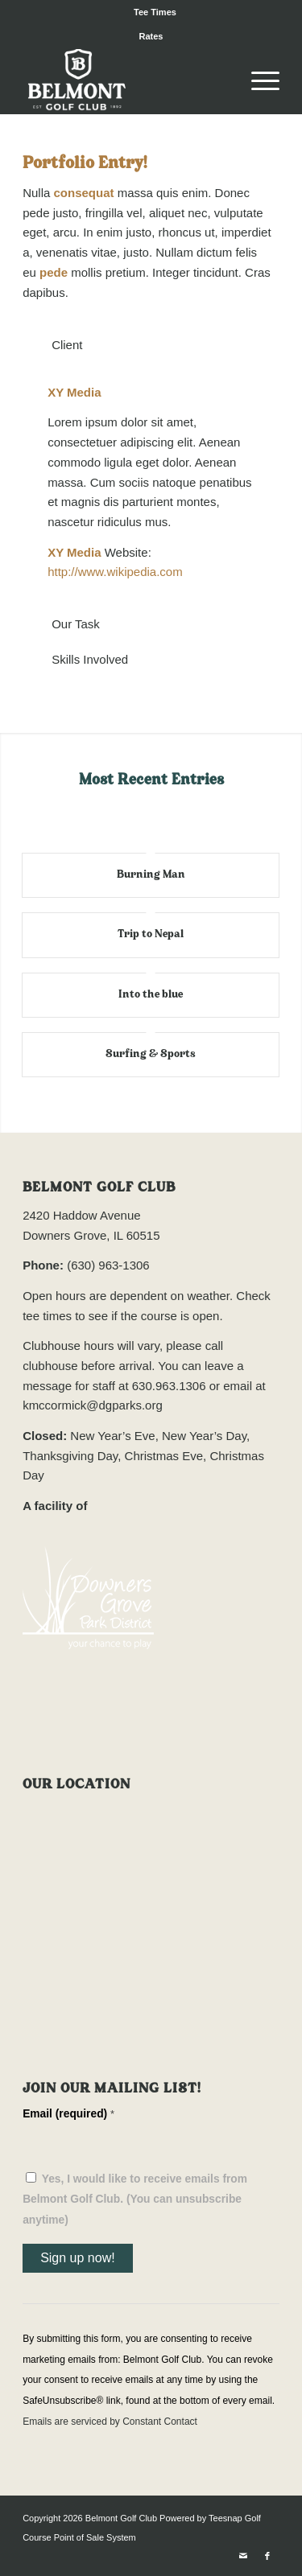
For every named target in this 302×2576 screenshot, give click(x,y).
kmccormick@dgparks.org (93, 1405)
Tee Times (155, 12)
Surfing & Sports (150, 1054)
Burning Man (151, 875)
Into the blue (150, 995)
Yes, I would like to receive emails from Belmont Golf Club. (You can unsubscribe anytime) (135, 2200)
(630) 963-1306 (108, 1265)
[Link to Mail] (243, 2556)
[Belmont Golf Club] (125, 81)
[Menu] (257, 81)
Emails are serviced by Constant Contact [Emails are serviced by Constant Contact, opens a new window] (110, 2421)
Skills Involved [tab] (79, 659)
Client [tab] (56, 345)
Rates (151, 36)
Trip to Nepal (151, 934)
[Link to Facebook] (267, 2556)
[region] (151, 483)
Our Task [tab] (65, 624)
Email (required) (68, 2114)
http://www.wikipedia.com (115, 571)
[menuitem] (155, 12)
